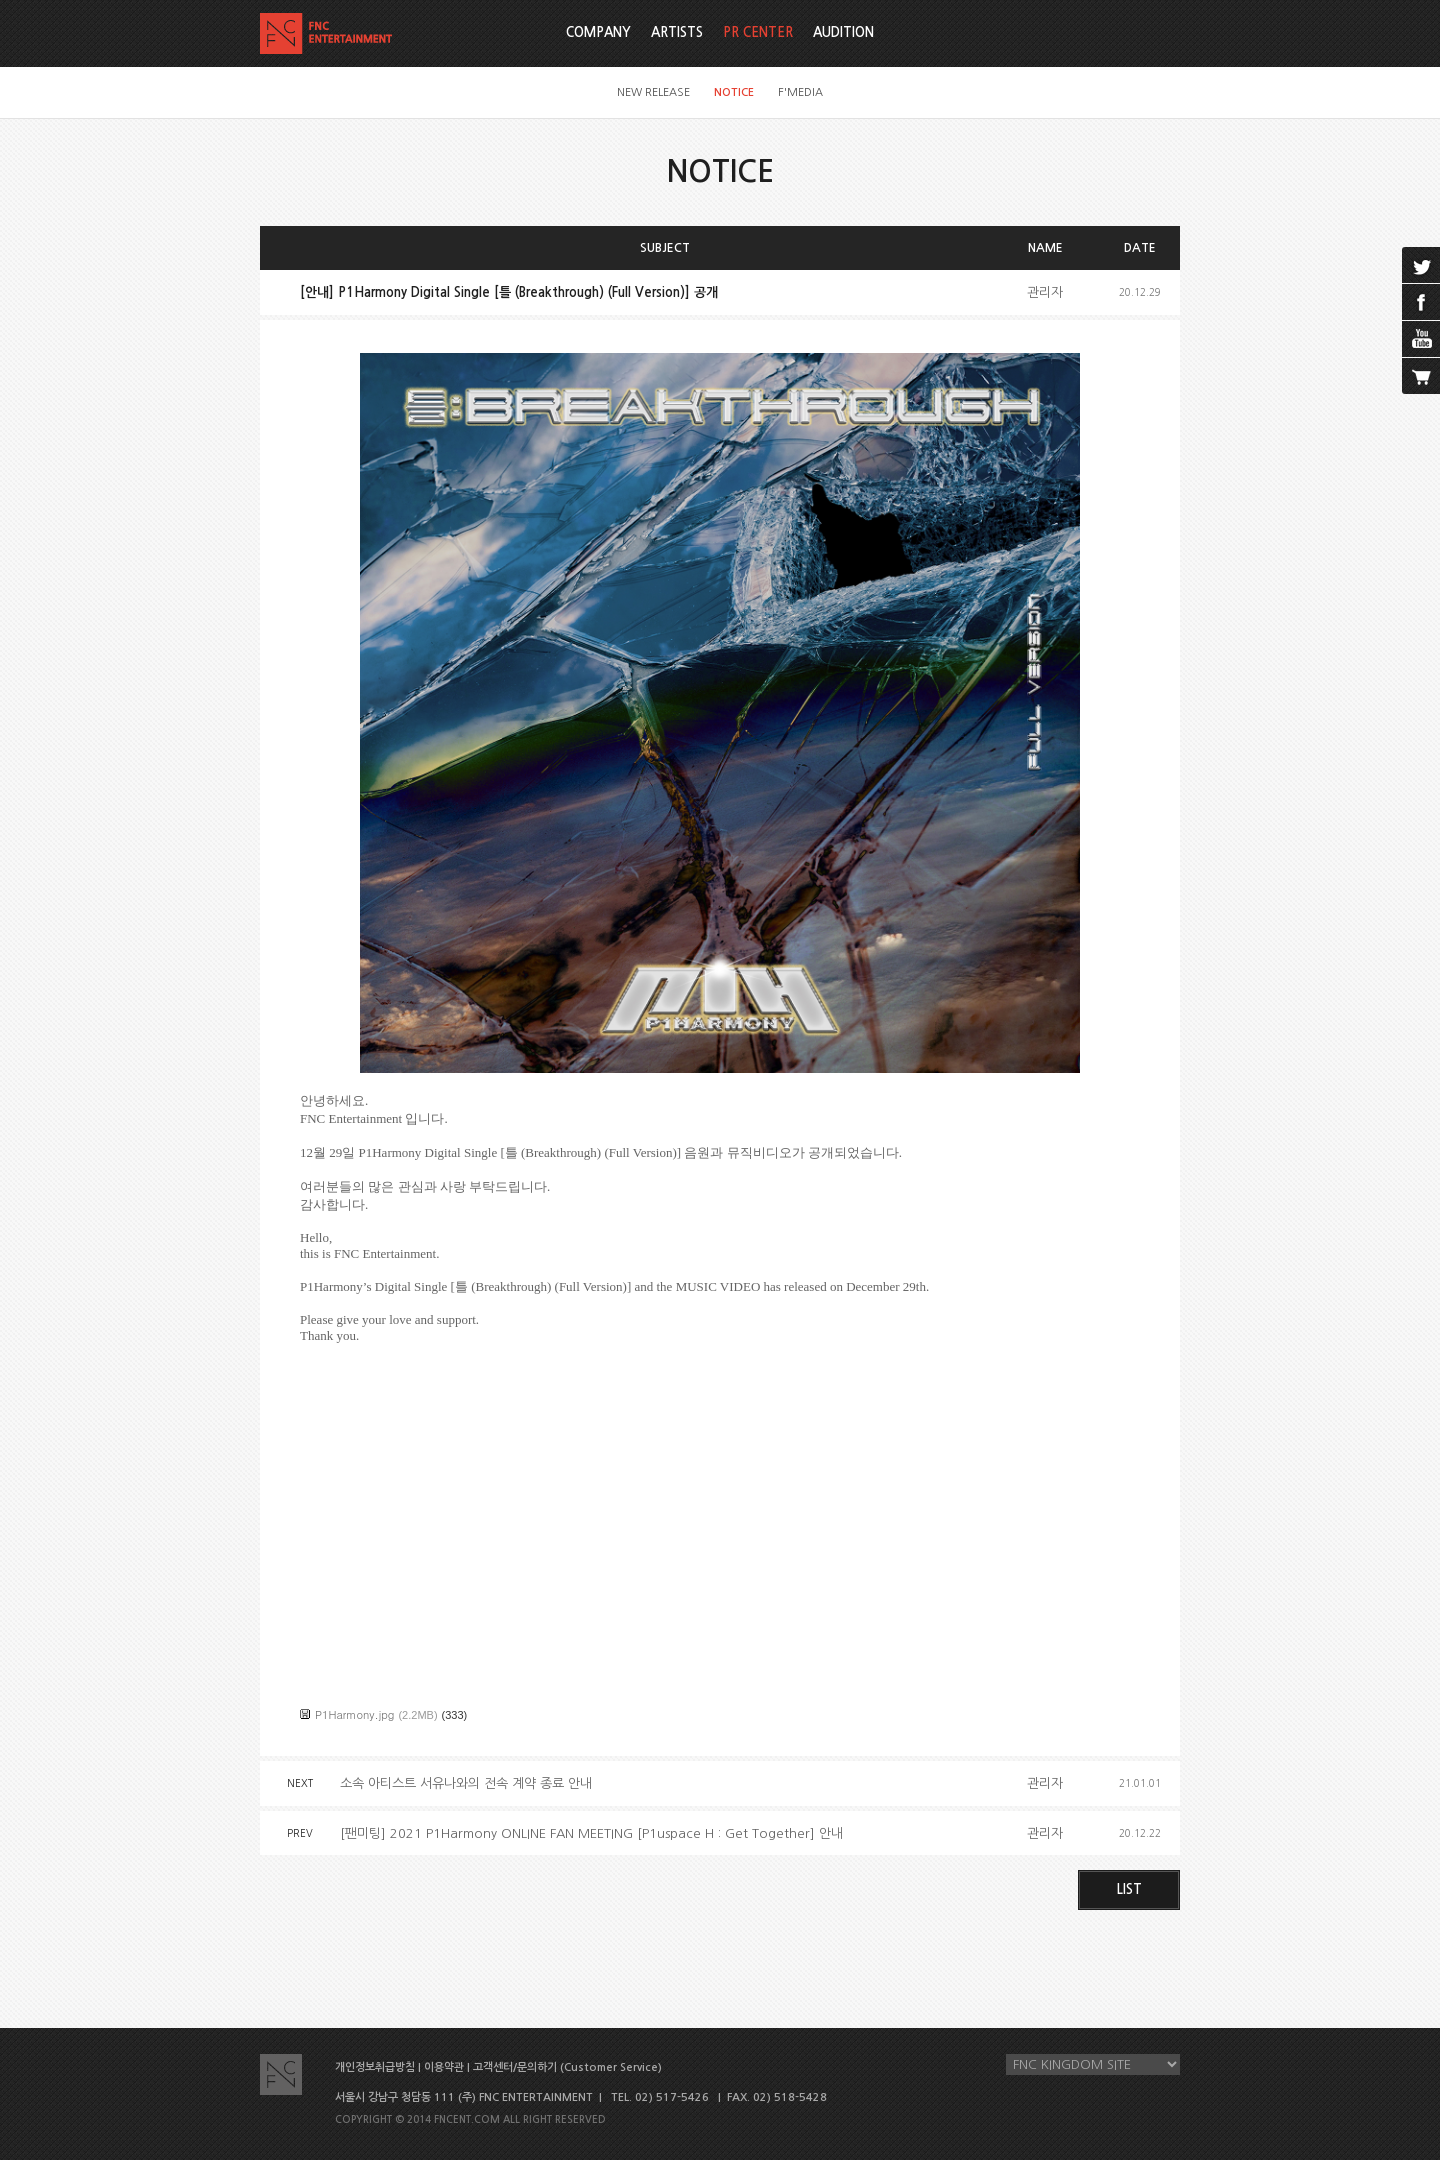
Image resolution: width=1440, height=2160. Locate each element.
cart (1421, 376)
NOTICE (734, 92)
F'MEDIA (800, 92)
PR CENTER (758, 32)
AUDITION (843, 32)
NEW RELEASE (653, 92)
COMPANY (598, 32)
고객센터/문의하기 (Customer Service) (567, 2067)
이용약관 (444, 2067)
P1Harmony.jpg (354, 1714)
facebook (1421, 302)
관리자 (1045, 292)
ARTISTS (677, 32)
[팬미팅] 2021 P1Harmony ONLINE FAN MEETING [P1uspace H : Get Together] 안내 (591, 1833)
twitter (1421, 265)
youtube (1421, 339)
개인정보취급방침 (375, 2067)
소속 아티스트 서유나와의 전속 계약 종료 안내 (466, 1783)
